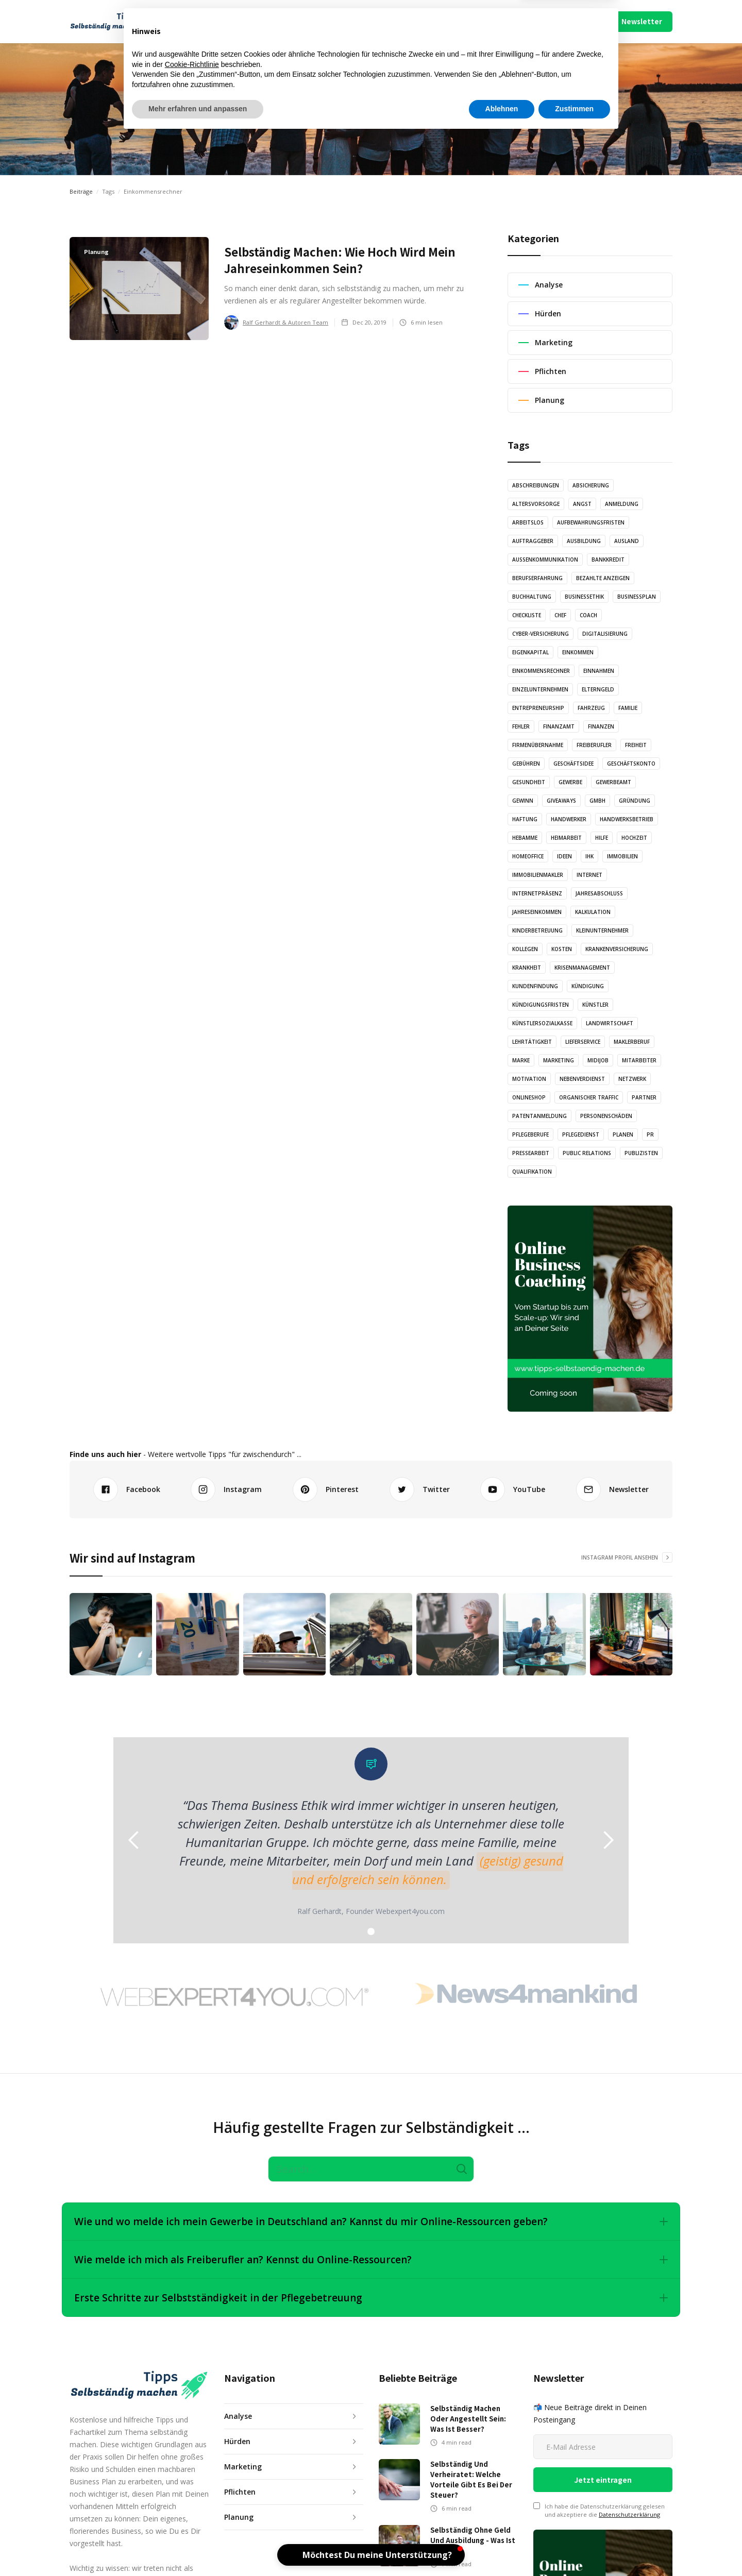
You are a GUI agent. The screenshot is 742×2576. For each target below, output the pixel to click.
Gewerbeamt (613, 782)
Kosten (561, 949)
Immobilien (622, 856)
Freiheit (636, 745)
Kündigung (587, 986)
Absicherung (590, 485)
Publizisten (641, 1153)
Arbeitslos (528, 522)
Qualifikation (532, 1171)
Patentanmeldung (539, 1116)
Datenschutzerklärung (629, 2514)
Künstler (595, 1004)
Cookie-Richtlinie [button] (192, 2503)
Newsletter (641, 21)
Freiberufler (594, 745)
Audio (293, 21)
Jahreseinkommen (537, 912)
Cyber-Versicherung (540, 633)
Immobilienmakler (537, 874)
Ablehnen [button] (501, 2548)
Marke (521, 1060)
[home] (114, 21)
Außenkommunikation (545, 559)
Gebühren (526, 763)
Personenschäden (606, 1116)
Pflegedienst (580, 1134)
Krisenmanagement (582, 967)
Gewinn (522, 800)
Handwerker (568, 819)
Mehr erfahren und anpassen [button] (197, 2548)
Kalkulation (593, 912)
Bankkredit (608, 559)
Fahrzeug (591, 707)
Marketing (558, 1060)
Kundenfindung (535, 986)
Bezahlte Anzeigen (603, 578)
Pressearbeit (530, 1153)
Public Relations (587, 1153)
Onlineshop (529, 1097)
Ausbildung (584, 541)
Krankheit (526, 967)
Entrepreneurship (538, 707)
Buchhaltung (531, 596)
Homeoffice (528, 856)
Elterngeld (598, 689)
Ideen (564, 856)
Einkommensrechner (541, 670)
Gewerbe (570, 782)
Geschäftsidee (573, 763)
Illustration (341, 21)
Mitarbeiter (639, 1060)
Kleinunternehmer (602, 930)
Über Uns (506, 21)
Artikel (255, 21)
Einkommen (578, 652)
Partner (644, 1097)
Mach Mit (470, 21)
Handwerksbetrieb (626, 819)
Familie (627, 707)
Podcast (428, 21)
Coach (588, 615)
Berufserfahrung (537, 578)
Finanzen (601, 726)
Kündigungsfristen (540, 1004)
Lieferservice (582, 1041)
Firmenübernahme (537, 745)
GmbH (597, 800)
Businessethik (584, 596)
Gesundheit (528, 782)
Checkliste (526, 615)
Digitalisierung (605, 633)
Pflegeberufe (530, 1134)
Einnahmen (598, 670)
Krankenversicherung (616, 949)
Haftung (524, 819)
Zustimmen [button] (574, 2548)
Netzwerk (632, 1078)
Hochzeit (634, 837)
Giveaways (561, 800)
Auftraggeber (532, 541)
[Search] (371, 2169)
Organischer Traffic (588, 1097)
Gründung (634, 800)
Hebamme (524, 837)
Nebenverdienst (582, 1078)
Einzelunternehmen (540, 689)
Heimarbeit (566, 837)
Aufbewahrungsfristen (591, 522)
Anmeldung (621, 503)
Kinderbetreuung (537, 930)
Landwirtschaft (609, 1023)
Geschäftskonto (631, 763)
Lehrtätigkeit (532, 1041)
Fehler (521, 726)
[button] (206, 21)
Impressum (545, 21)
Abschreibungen (535, 485)
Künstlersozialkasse (542, 1023)
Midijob (598, 1060)
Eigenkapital (530, 652)
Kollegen (525, 949)
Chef (560, 615)
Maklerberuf (632, 1041)
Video (388, 21)
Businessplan (636, 596)
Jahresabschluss (599, 893)
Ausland (626, 541)
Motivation (529, 1078)
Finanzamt (559, 726)
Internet (589, 874)
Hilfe (601, 837)
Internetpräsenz (537, 893)
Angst (582, 503)
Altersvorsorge (536, 503)
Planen (623, 1134)
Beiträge (81, 191)
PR (650, 1134)
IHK (589, 856)
